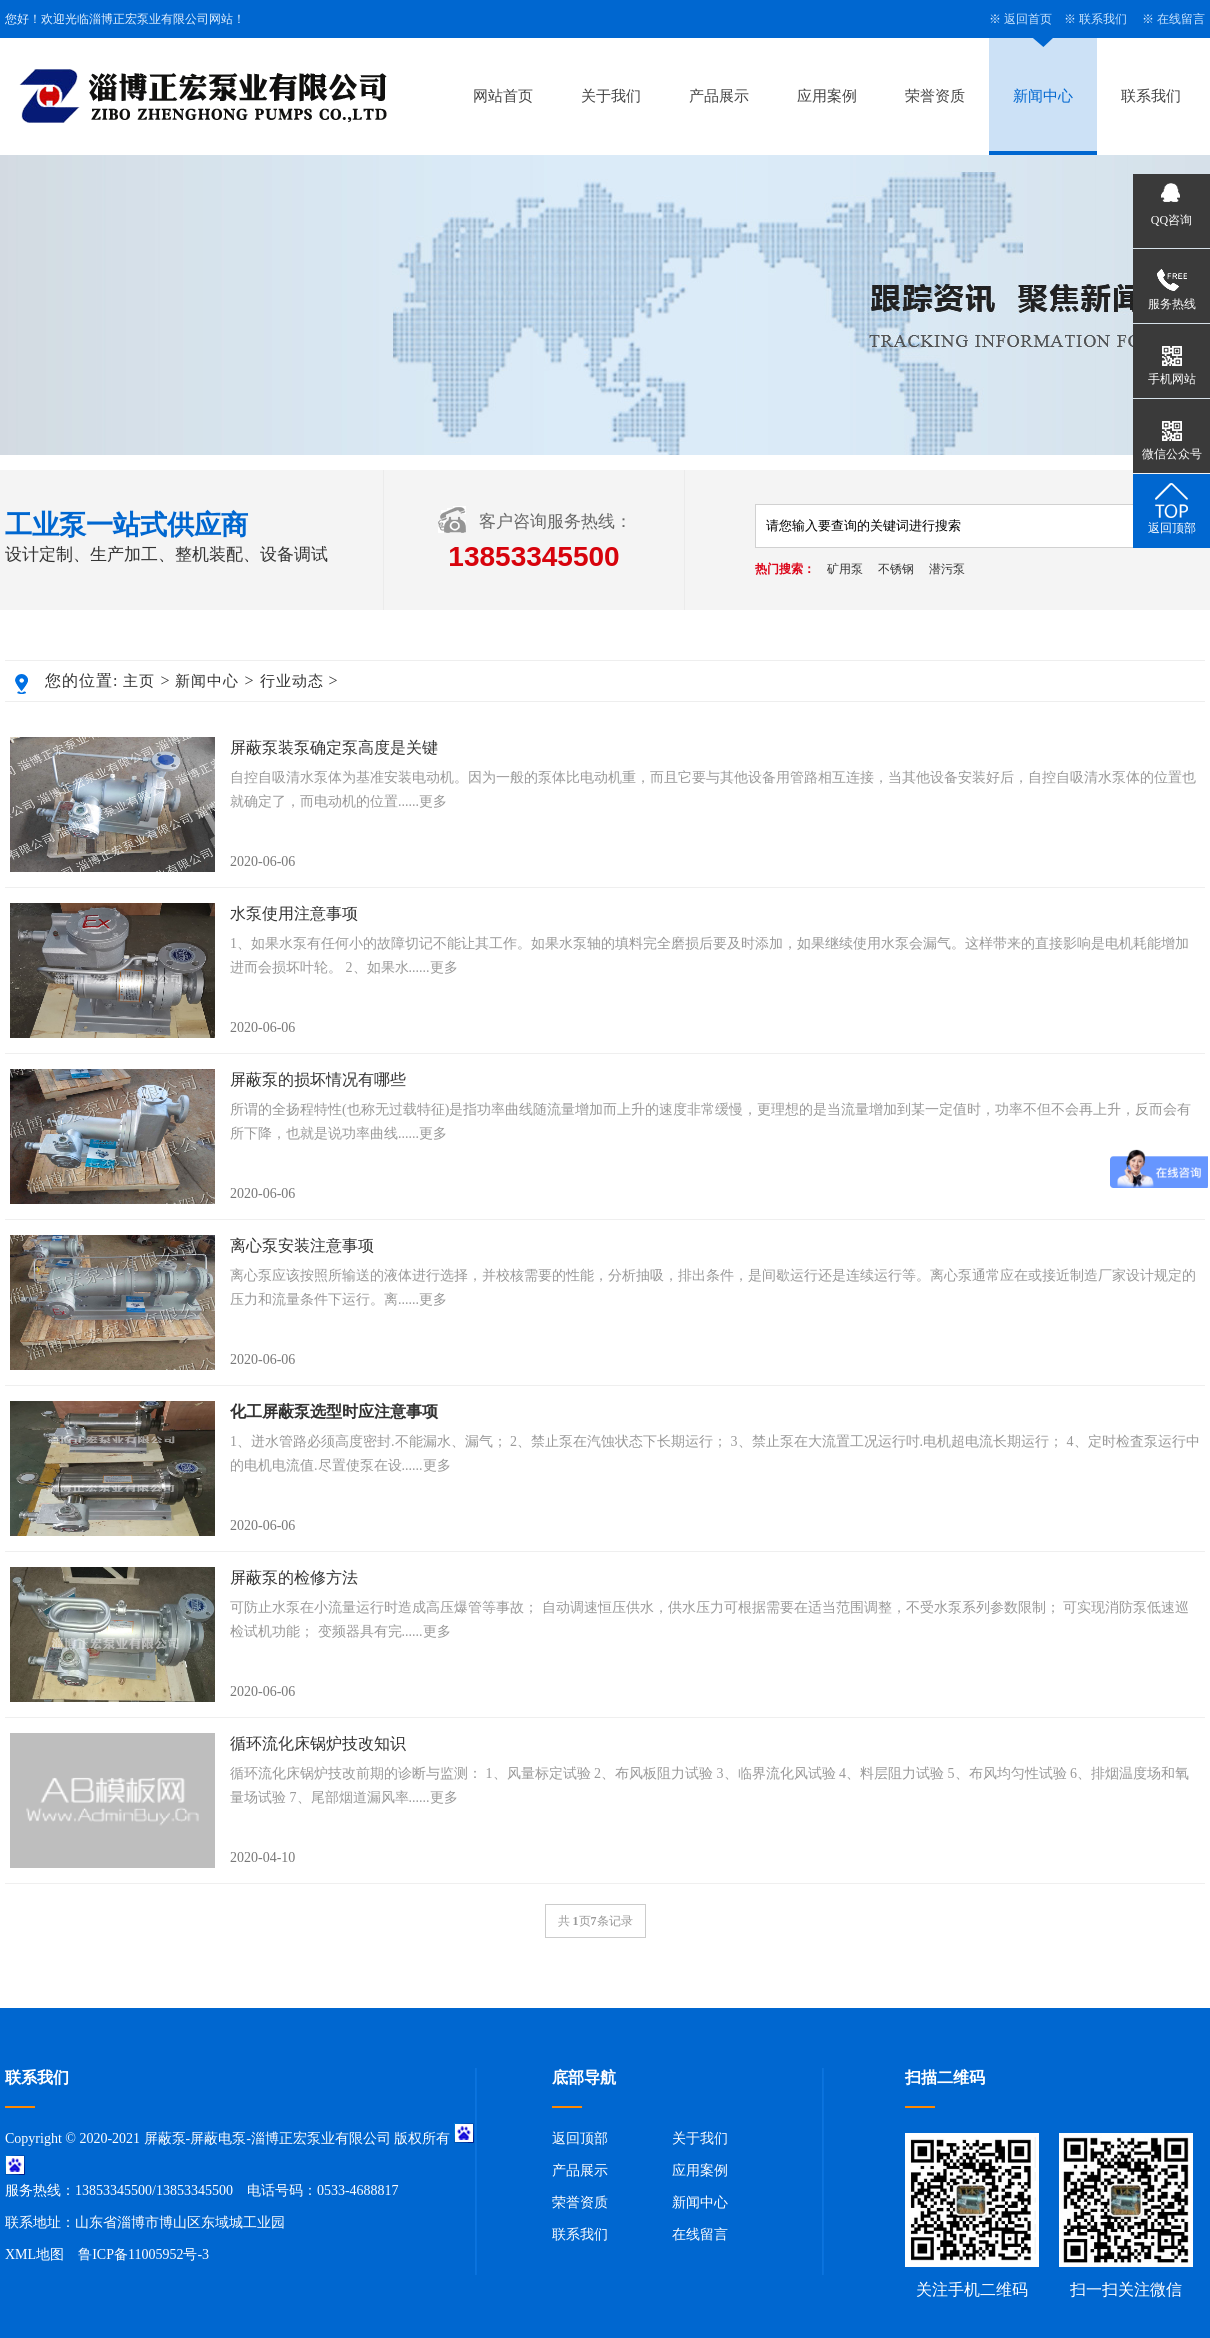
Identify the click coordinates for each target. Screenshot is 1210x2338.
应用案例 (827, 96)
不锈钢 (896, 569)
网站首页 (503, 96)
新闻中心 (1043, 96)
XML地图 (34, 2254)
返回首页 (1028, 19)
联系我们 (1103, 19)
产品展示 (719, 96)
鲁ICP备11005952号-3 (143, 2254)
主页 (139, 681)
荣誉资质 (935, 96)
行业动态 (292, 681)
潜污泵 (947, 569)
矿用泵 (845, 569)
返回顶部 (580, 2138)
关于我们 (611, 96)
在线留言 (1181, 19)
